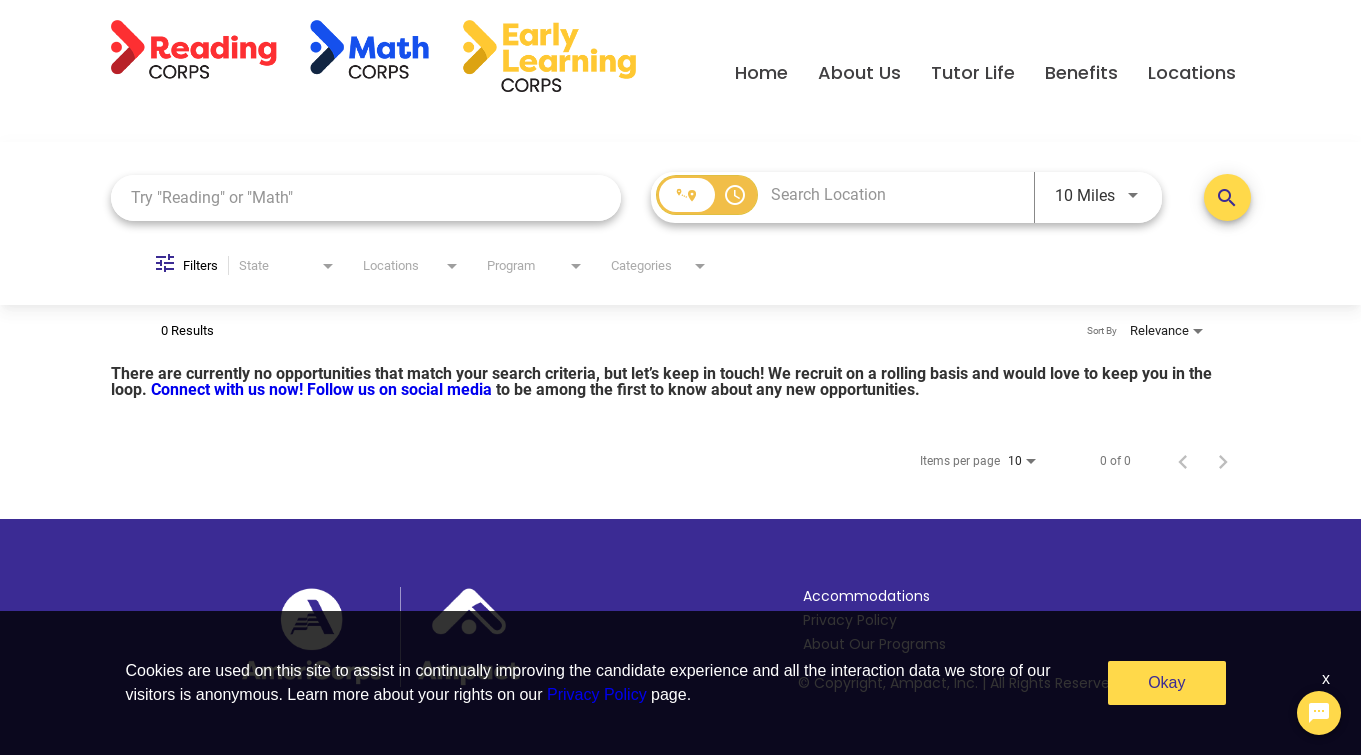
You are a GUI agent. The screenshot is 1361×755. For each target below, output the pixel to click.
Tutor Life (973, 72)
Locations (1192, 72)
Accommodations (866, 596)
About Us (859, 72)
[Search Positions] (1227, 197)
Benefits (1081, 72)
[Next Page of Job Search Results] (1223, 461)
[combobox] (366, 197)
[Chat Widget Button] (1319, 713)
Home (761, 72)
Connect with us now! (229, 389)
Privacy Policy (850, 620)
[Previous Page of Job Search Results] (1183, 461)
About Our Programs (874, 644)
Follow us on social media (401, 389)
